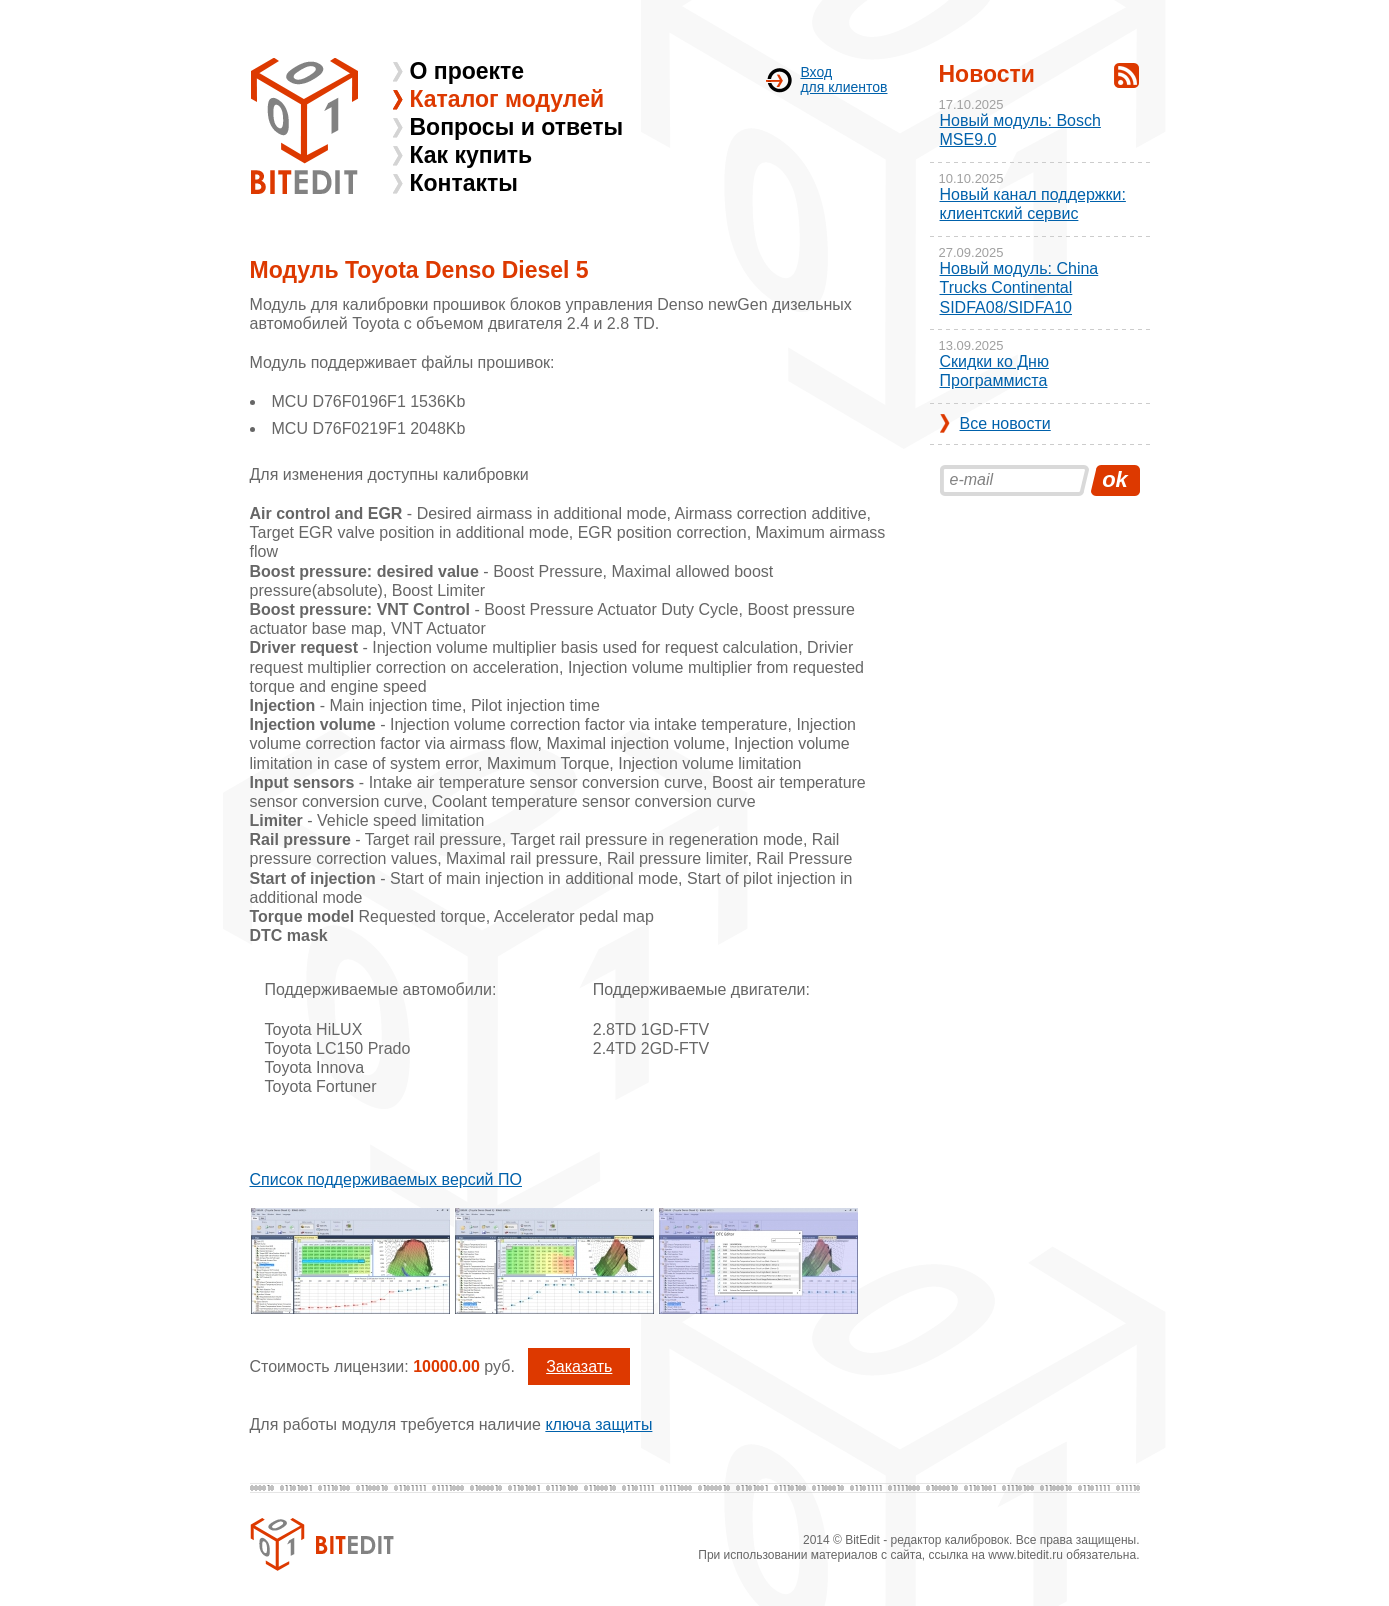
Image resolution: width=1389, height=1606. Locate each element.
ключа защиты (598, 1424)
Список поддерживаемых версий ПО (386, 1179)
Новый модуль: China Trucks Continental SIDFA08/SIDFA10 (1019, 287)
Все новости (1005, 423)
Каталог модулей (507, 99)
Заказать (579, 1366)
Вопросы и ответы (517, 127)
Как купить (471, 155)
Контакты (464, 183)
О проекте (467, 71)
